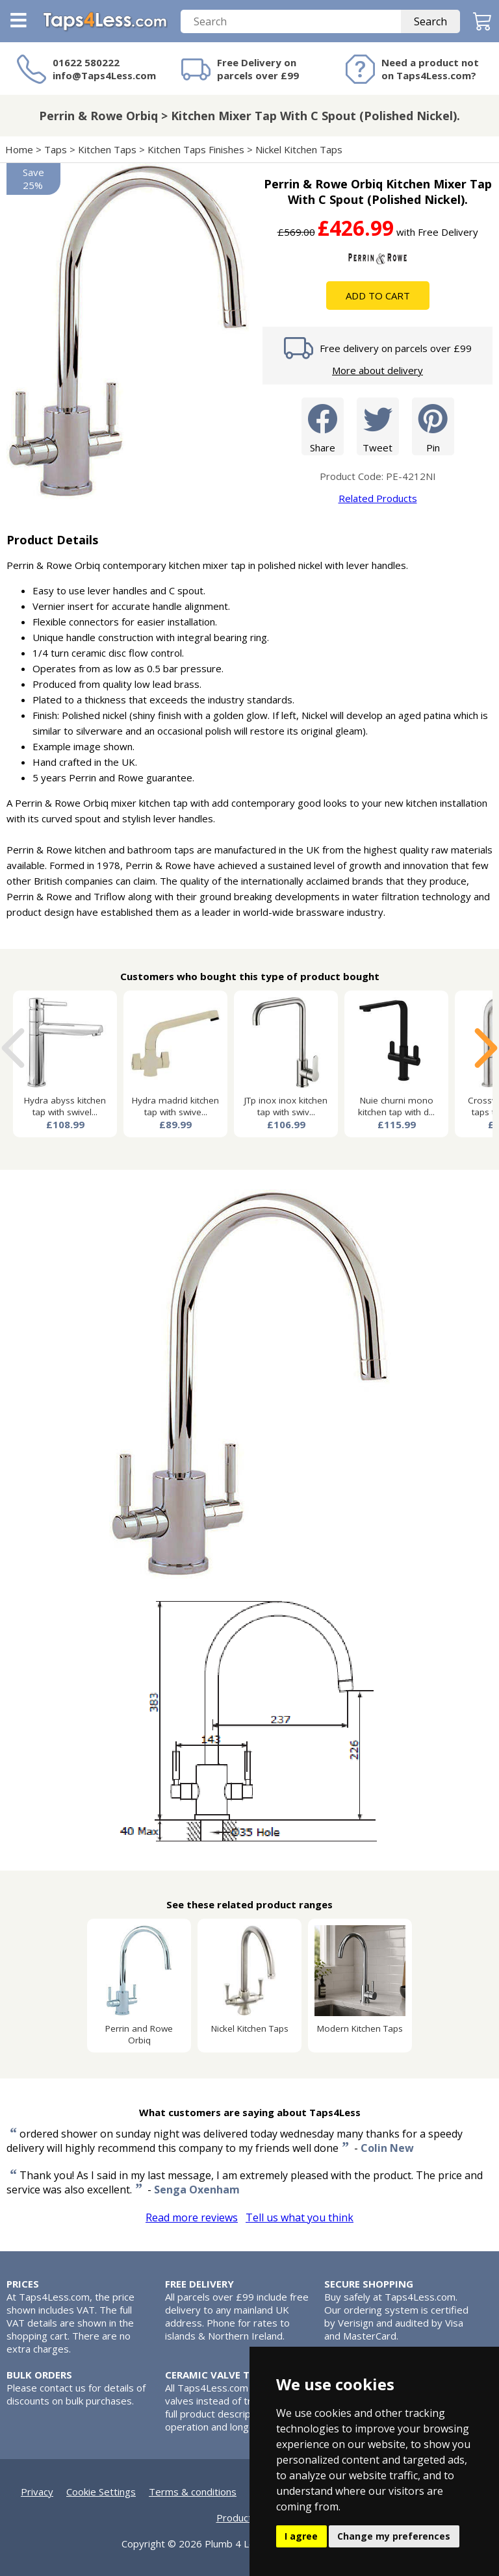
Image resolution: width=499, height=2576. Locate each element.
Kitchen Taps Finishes (195, 149)
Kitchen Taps (107, 149)
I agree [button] (301, 2536)
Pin (433, 426)
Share (322, 426)
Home (19, 149)
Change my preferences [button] (393, 2536)
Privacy (37, 2491)
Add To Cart (378, 295)
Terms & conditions (193, 2491)
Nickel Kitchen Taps (298, 149)
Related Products (378, 498)
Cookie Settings (101, 2491)
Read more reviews (192, 2217)
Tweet (378, 426)
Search (430, 21)
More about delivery (377, 370)
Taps (55, 149)
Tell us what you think (299, 2217)
